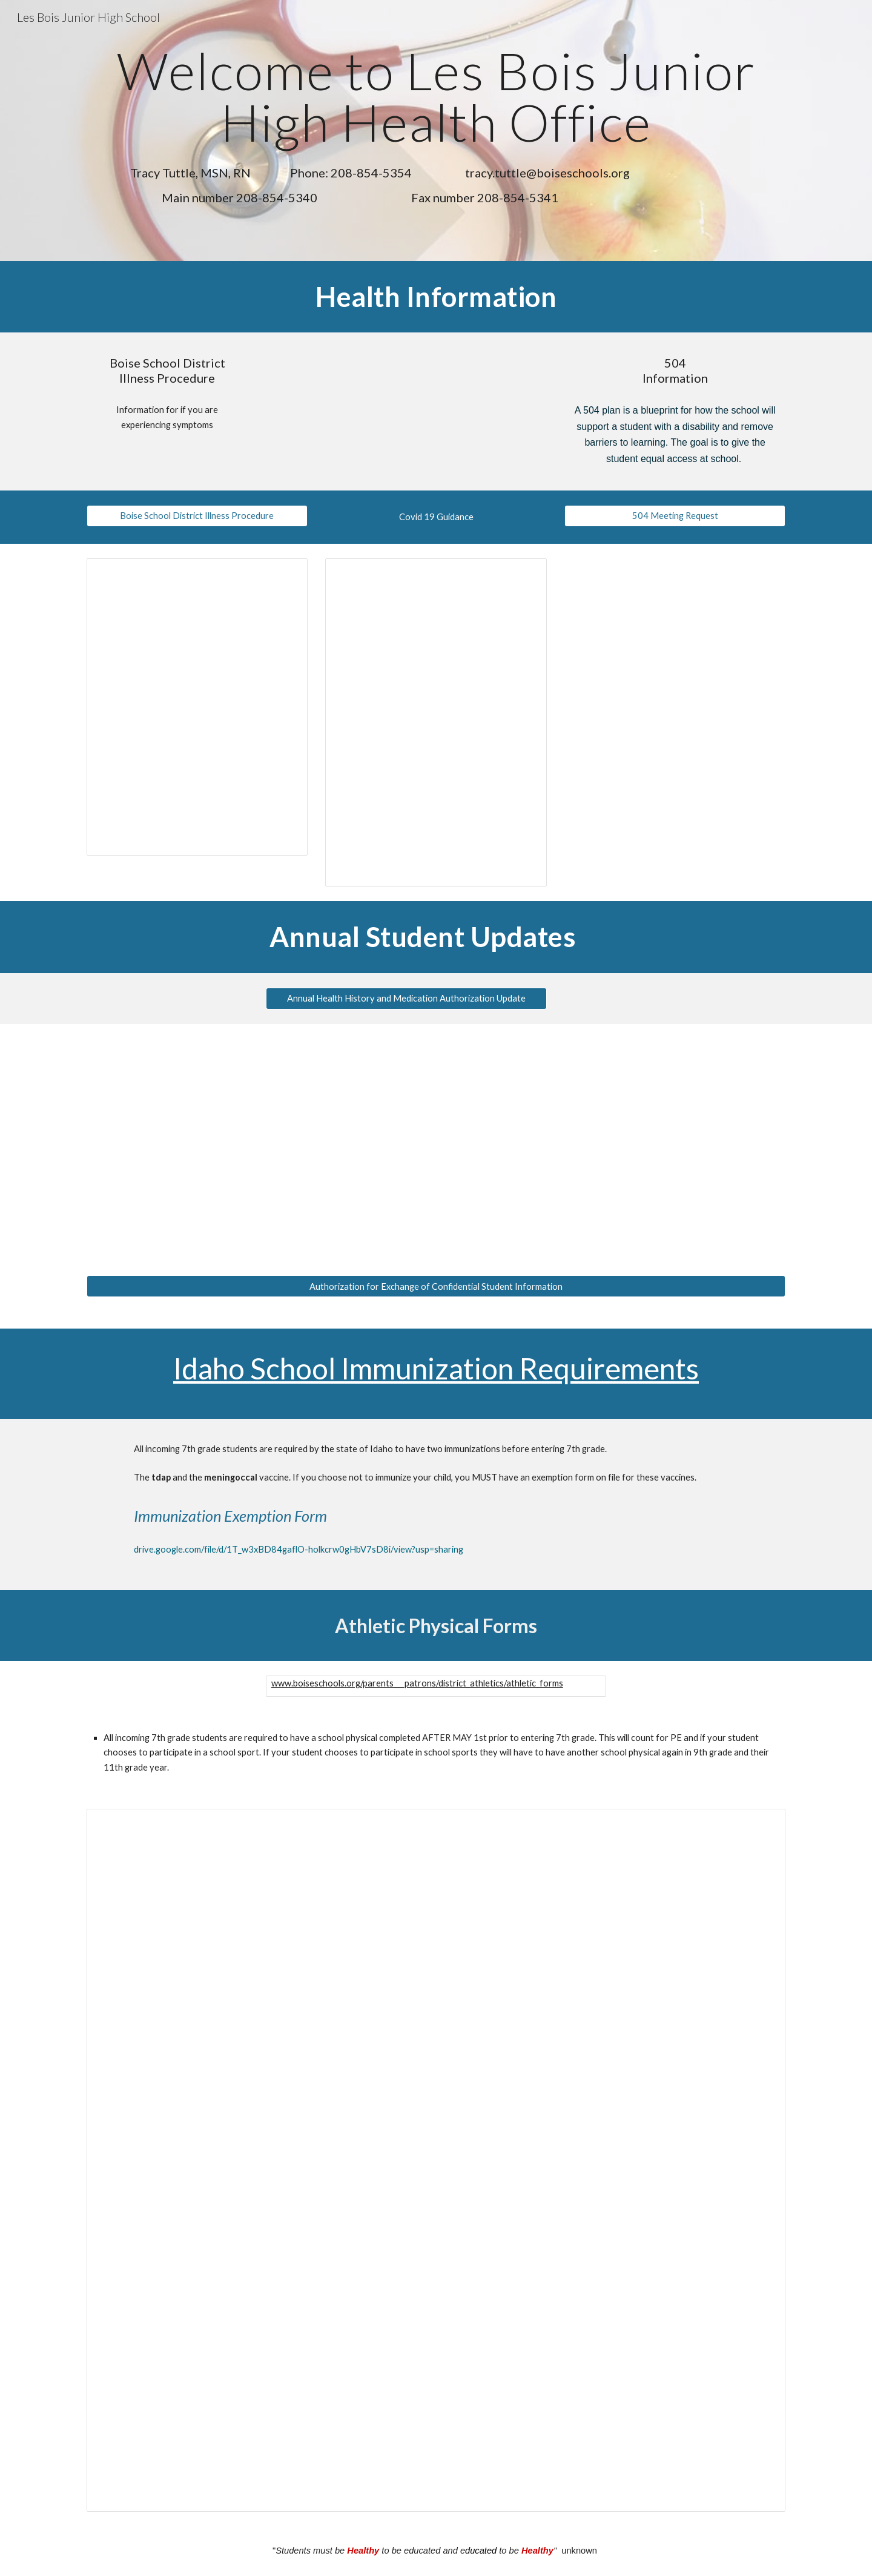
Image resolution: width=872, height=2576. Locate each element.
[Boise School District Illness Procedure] (197, 516)
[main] (436, 96)
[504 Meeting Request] (675, 516)
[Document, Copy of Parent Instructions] (436, 2160)
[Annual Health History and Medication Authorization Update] (406, 998)
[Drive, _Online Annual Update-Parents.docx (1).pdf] (406, 1143)
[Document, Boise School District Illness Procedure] (197, 707)
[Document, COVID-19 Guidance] (435, 722)
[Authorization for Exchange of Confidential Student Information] (436, 1286)
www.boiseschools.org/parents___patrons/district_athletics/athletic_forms (417, 1683)
